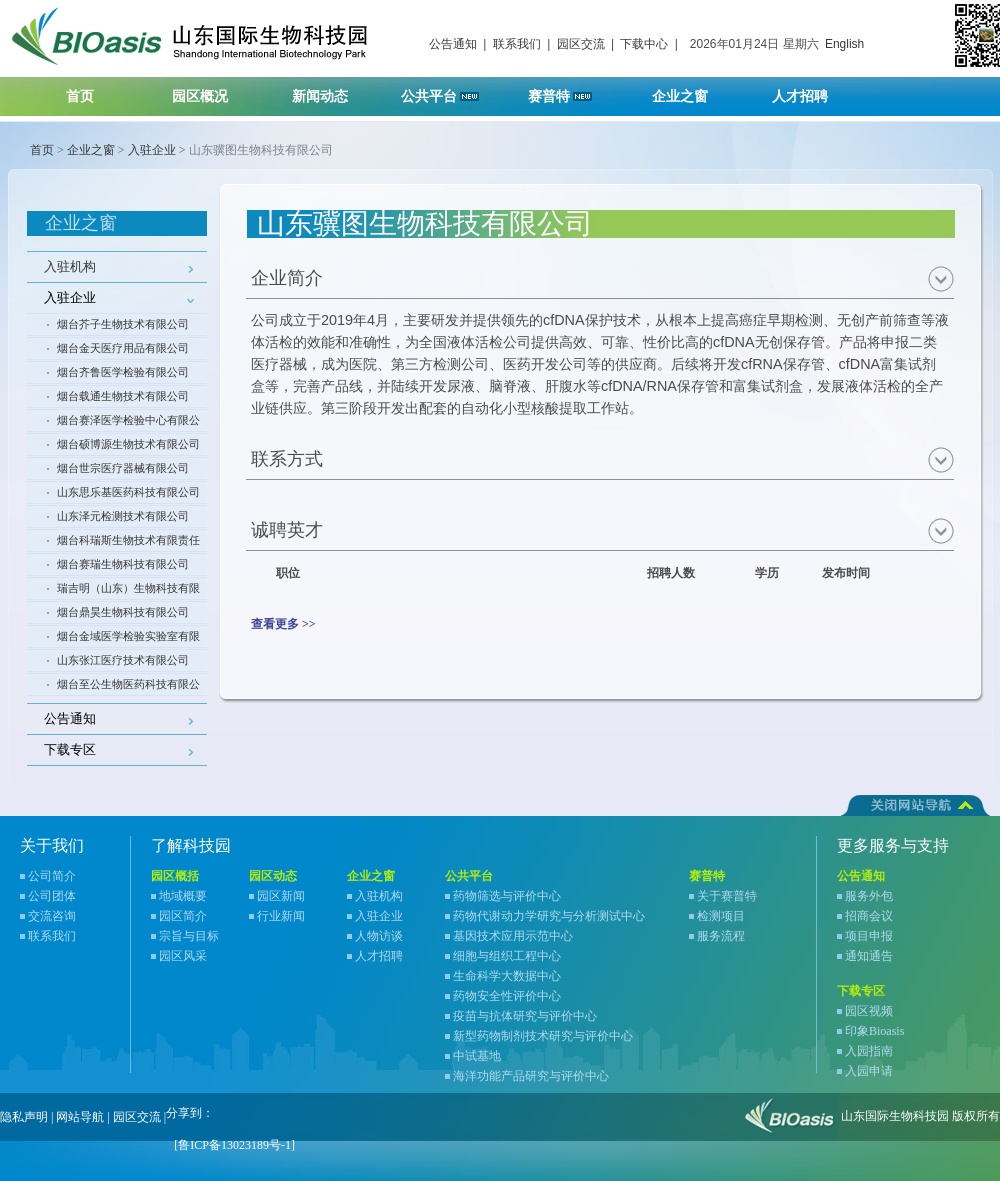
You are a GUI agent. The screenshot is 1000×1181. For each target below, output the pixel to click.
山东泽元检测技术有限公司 (123, 516)
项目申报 (869, 936)
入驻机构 (70, 266)
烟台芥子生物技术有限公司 (123, 324)
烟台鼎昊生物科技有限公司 (123, 612)
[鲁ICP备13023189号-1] (234, 1145)
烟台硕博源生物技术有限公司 (128, 444)
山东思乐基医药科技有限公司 (128, 492)
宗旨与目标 (189, 936)
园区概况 (212, 90)
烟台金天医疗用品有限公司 (123, 348)
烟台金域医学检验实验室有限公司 (128, 639)
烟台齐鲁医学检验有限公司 (123, 372)
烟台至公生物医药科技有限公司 (128, 687)
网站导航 (80, 1117)
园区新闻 (281, 896)
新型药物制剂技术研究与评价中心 (543, 1036)
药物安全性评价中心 (507, 996)
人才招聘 (812, 90)
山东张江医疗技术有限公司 (123, 660)
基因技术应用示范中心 (513, 936)
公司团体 (52, 896)
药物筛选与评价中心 (507, 896)
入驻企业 (152, 150)
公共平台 (447, 90)
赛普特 (570, 90)
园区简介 (183, 916)
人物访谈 (379, 936)
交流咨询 (52, 916)
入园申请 (869, 1071)
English (844, 44)
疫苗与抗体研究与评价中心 (525, 1016)
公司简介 (52, 876)
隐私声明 (24, 1117)
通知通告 (869, 956)
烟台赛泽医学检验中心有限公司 (128, 423)
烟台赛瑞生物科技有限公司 (123, 564)
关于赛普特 (727, 896)
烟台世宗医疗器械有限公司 (123, 468)
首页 (80, 96)
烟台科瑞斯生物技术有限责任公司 (128, 543)
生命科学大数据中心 (507, 976)
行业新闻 (281, 916)
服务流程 (721, 936)
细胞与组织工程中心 (507, 956)
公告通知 (453, 44)
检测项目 (721, 916)
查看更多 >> (283, 624)
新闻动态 (332, 90)
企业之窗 (692, 90)
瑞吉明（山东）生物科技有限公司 (128, 591)
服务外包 (869, 896)
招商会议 (869, 916)
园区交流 (581, 44)
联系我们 (517, 44)
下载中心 (644, 44)
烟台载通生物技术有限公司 (123, 396)
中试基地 (477, 1056)
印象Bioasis (874, 1031)
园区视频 (869, 1011)
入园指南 (869, 1051)
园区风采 (183, 956)
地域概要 (183, 896)
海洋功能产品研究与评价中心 (531, 1076)
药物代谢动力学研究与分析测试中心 (549, 916)
